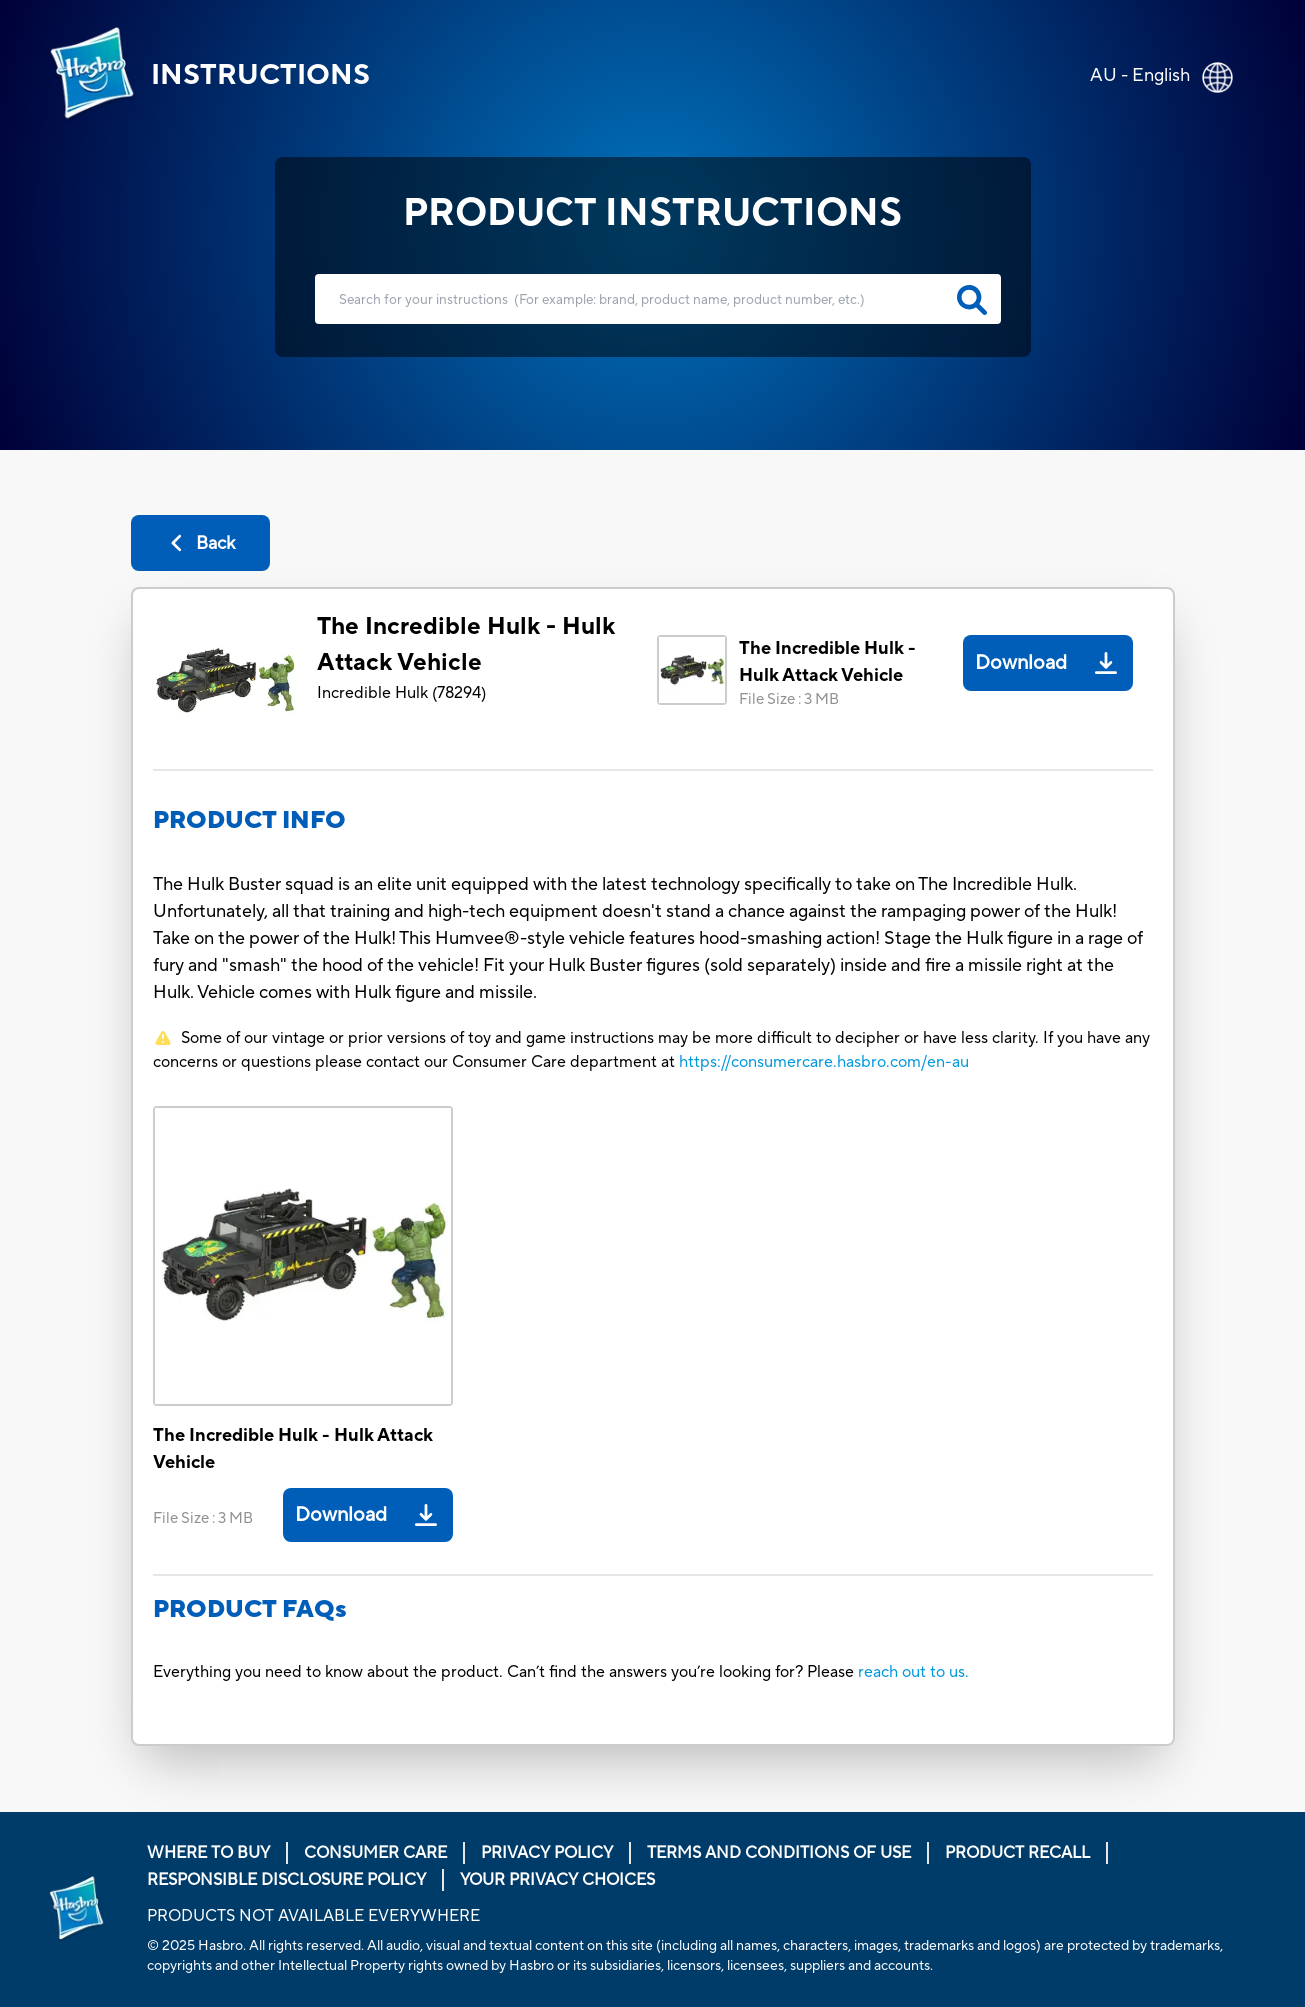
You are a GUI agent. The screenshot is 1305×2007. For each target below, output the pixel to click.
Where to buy (208, 1853)
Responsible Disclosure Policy (286, 1880)
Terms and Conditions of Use (779, 1853)
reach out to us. (913, 1672)
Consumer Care (375, 1853)
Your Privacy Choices (557, 1880)
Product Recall (1017, 1853)
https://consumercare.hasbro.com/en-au (824, 1062)
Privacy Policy (547, 1853)
